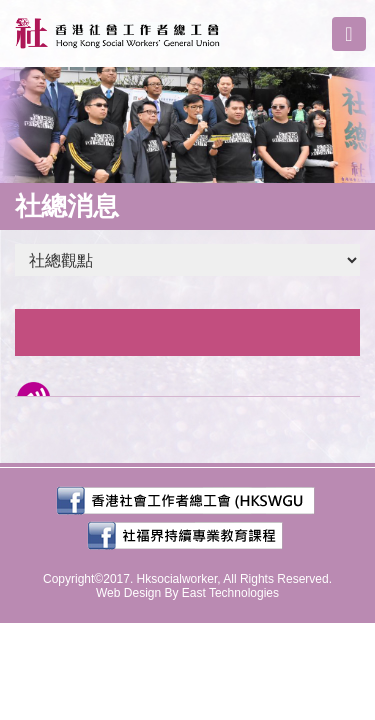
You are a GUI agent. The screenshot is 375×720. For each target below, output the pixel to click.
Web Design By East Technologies (187, 593)
